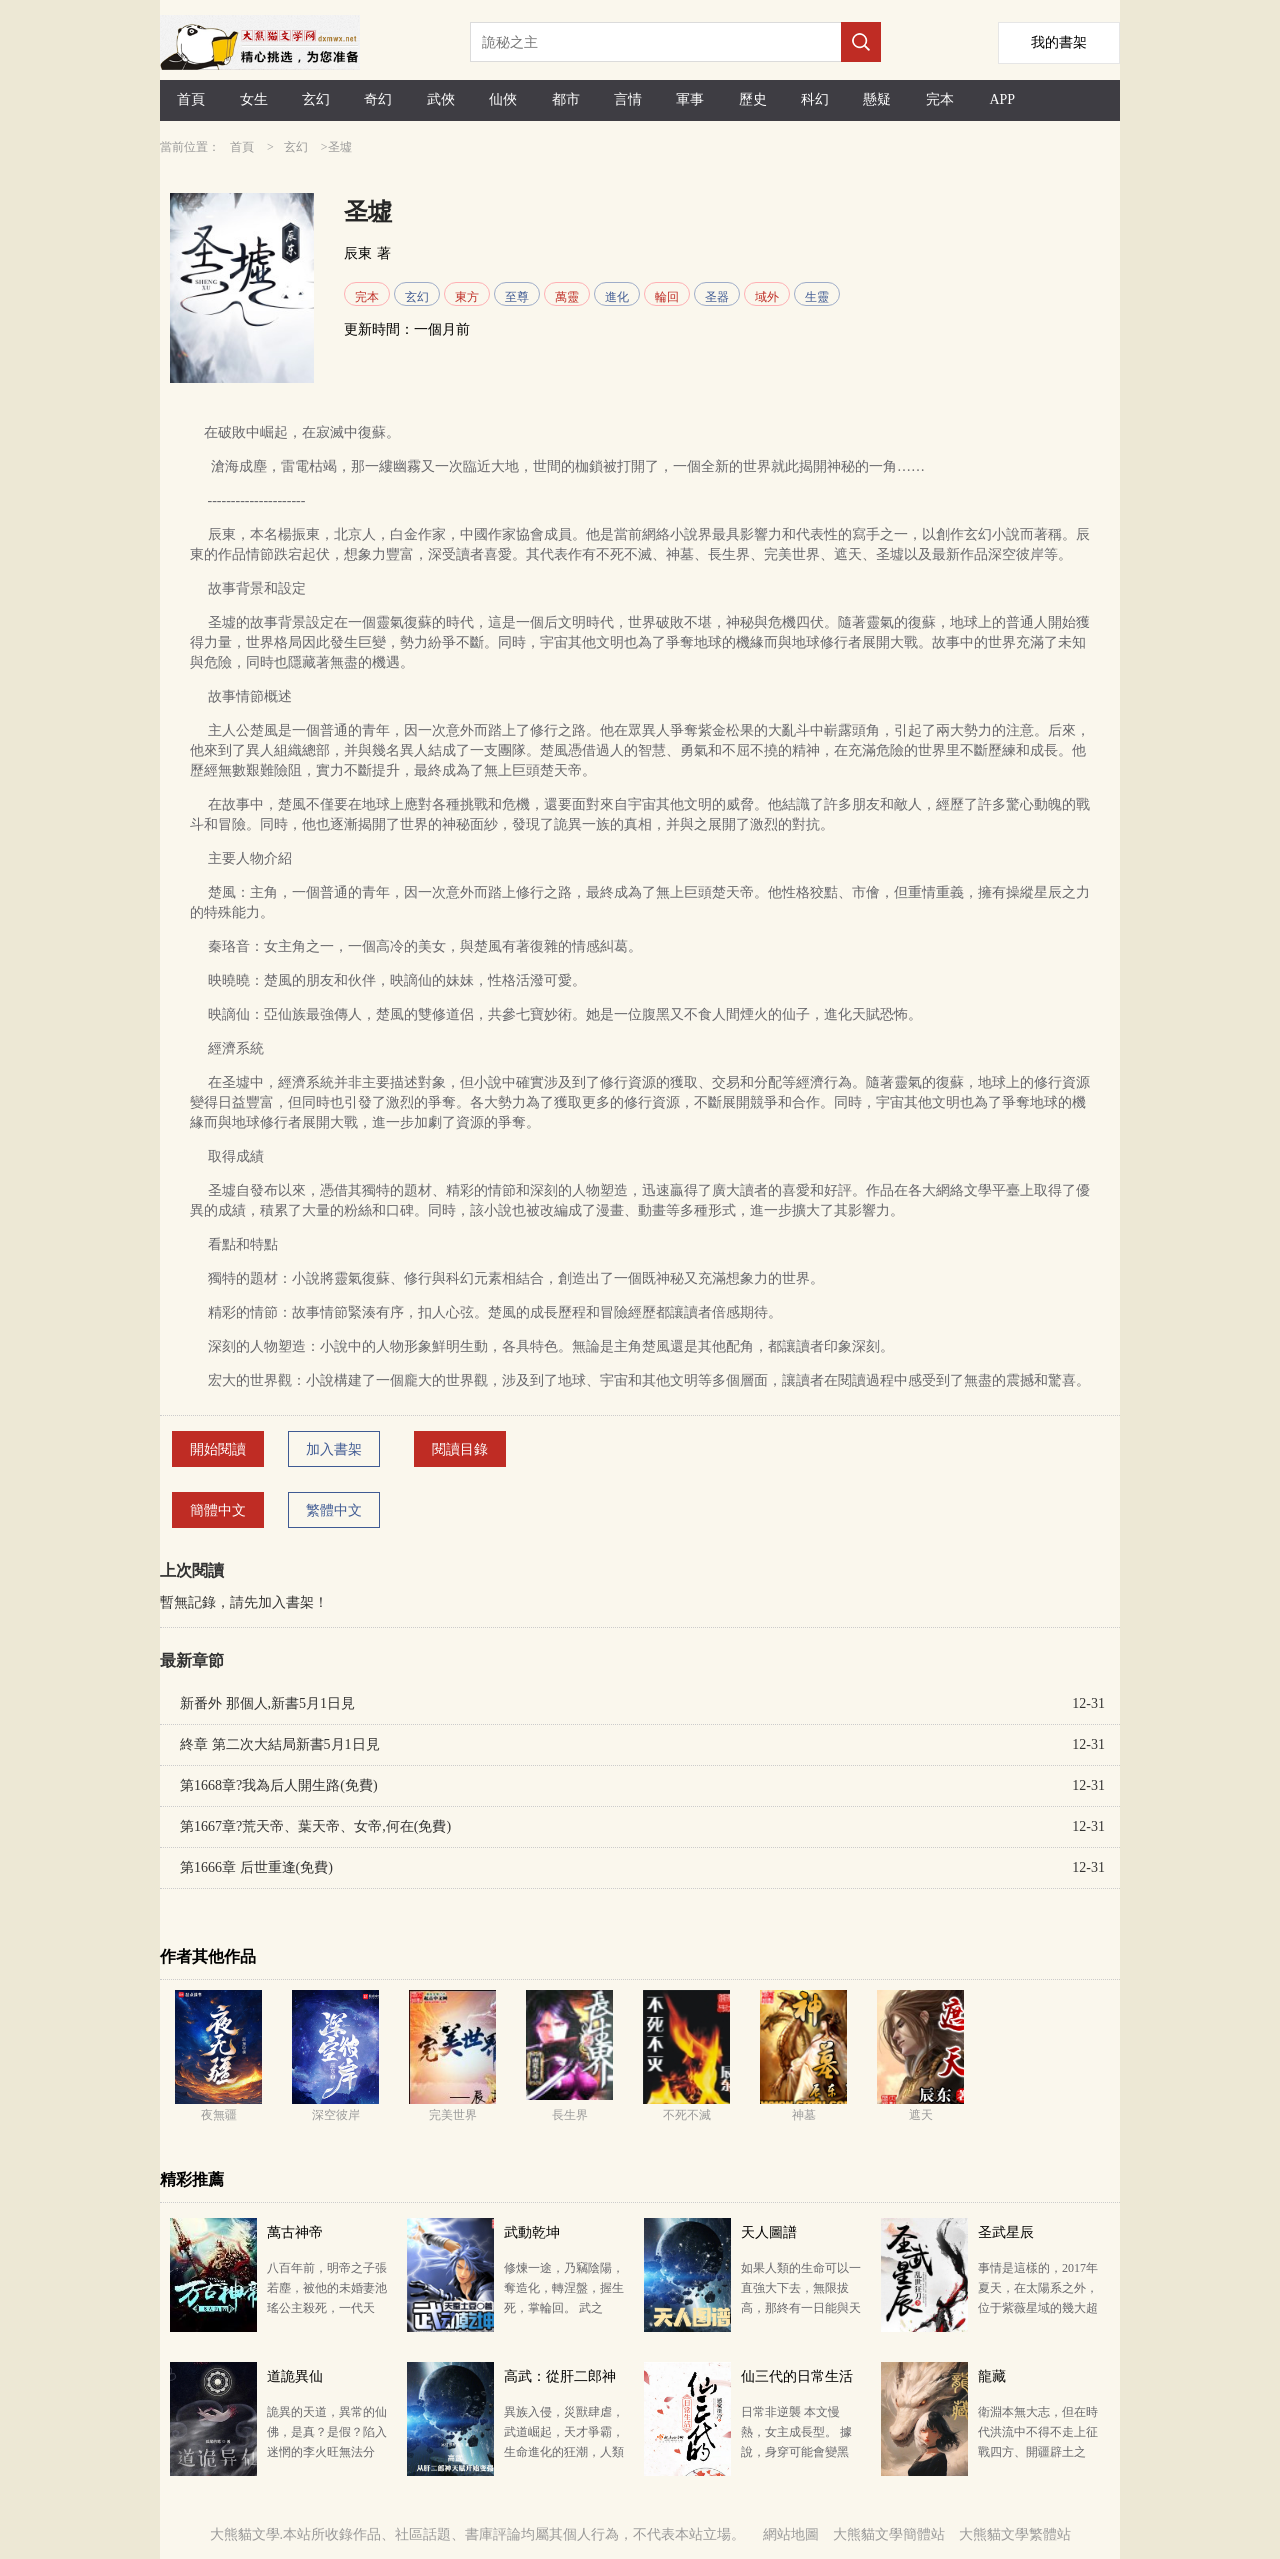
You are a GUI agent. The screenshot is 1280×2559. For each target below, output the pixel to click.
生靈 (817, 297)
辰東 (358, 253)
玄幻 (316, 99)
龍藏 (992, 2376)
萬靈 (567, 297)
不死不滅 (687, 2115)
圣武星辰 (1006, 2232)
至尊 (517, 297)
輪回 (667, 297)
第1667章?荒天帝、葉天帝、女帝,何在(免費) (315, 1826)
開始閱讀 (218, 1449)
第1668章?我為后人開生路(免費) (279, 1785)
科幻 (815, 99)
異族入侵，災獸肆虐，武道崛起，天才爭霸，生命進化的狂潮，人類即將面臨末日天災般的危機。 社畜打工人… (564, 2452)
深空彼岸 (336, 2115)
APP (1002, 99)
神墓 (804, 2115)
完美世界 (453, 2115)
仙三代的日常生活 (797, 2376)
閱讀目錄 (460, 1449)
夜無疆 (219, 2115)
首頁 (191, 99)
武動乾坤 (532, 2232)
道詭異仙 (295, 2376)
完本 (940, 99)
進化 (617, 297)
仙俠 (503, 99)
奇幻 (378, 99)
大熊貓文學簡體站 (889, 2534)
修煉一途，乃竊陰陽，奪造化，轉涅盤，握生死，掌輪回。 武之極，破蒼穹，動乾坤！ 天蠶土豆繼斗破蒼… (564, 2308)
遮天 (921, 2115)
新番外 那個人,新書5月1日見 (267, 1703)
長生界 (570, 2115)
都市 (566, 99)
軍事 (690, 99)
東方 (467, 297)
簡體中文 (218, 1510)
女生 (254, 99)
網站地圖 (791, 2534)
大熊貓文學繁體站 (1015, 2534)
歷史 (753, 99)
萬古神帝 (295, 2232)
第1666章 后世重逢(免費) (256, 1867)
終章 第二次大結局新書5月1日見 (280, 1744)
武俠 (441, 99)
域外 (767, 297)
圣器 (717, 297)
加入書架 (334, 1449)
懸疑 (877, 99)
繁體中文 (334, 1510)
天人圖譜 (769, 2232)
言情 (628, 99)
